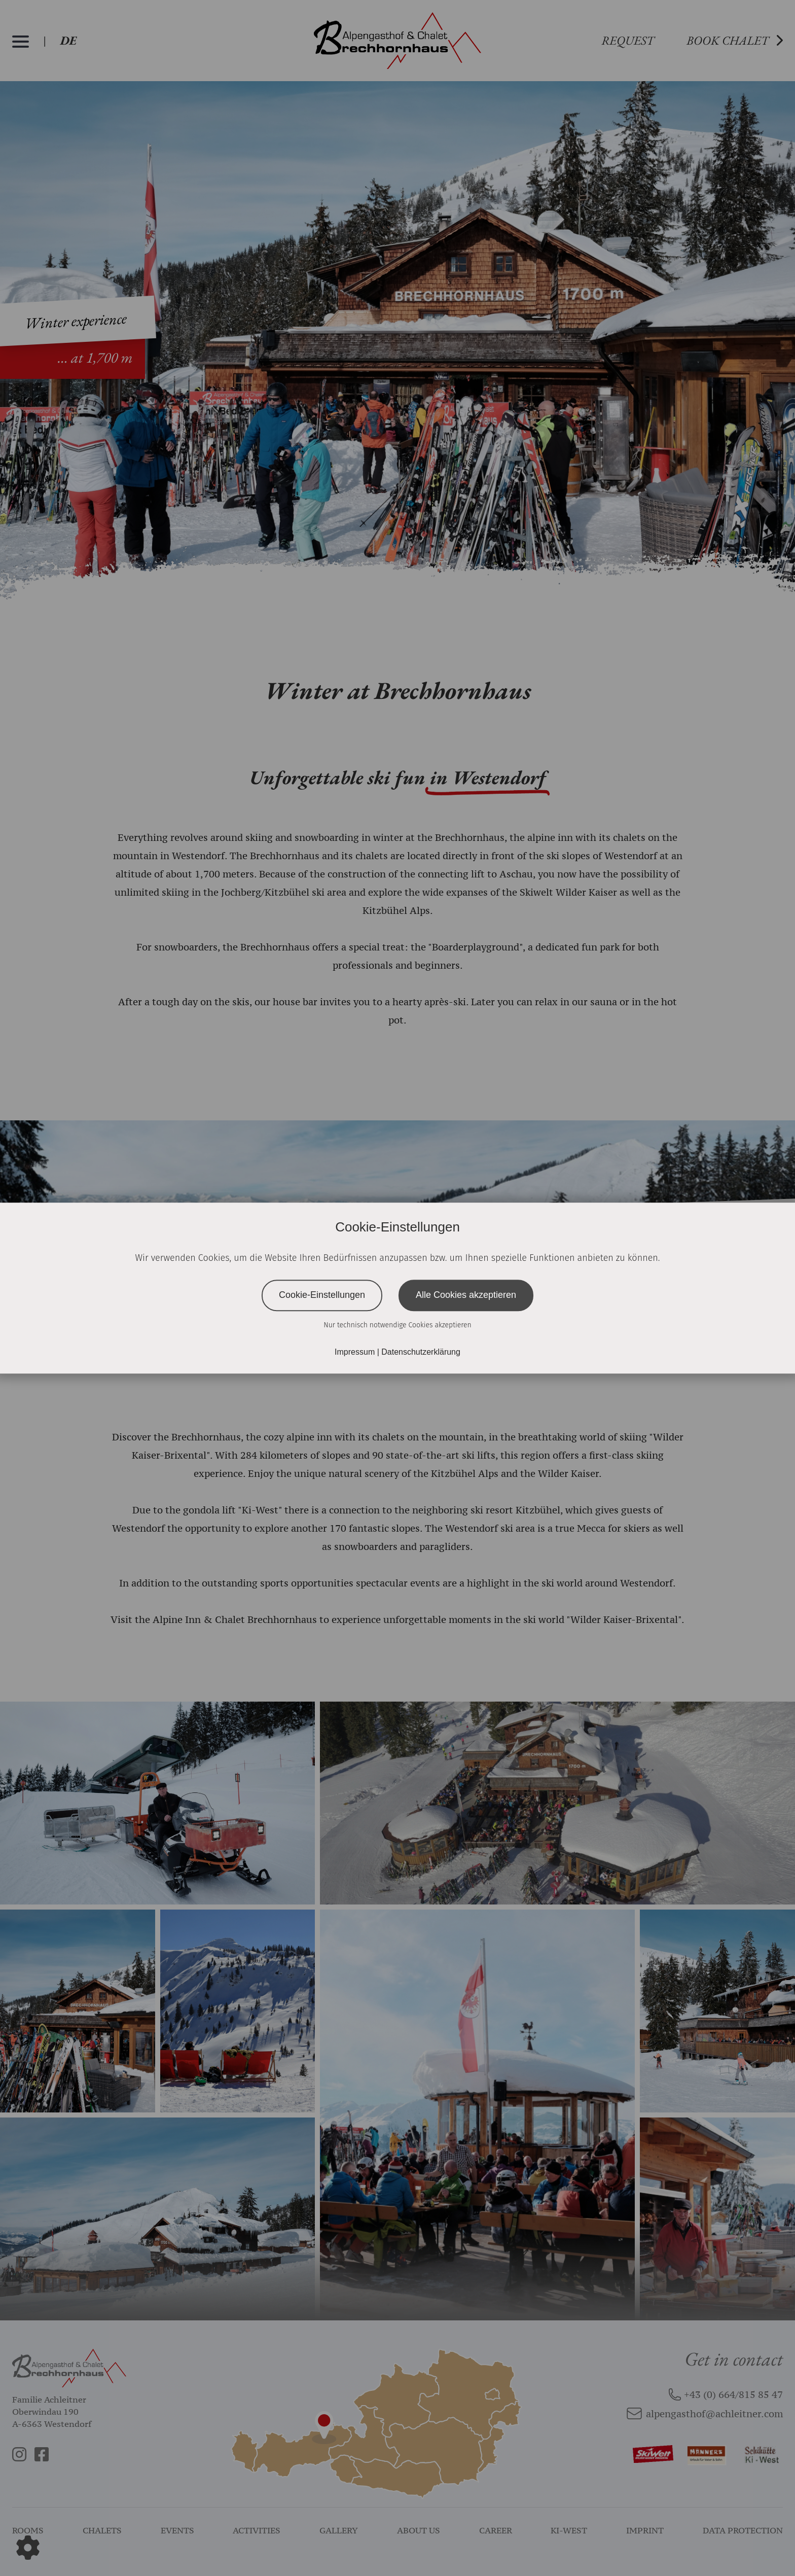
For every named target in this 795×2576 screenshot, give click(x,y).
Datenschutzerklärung (420, 1352)
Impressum (356, 1352)
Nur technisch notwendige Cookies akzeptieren (397, 1325)
